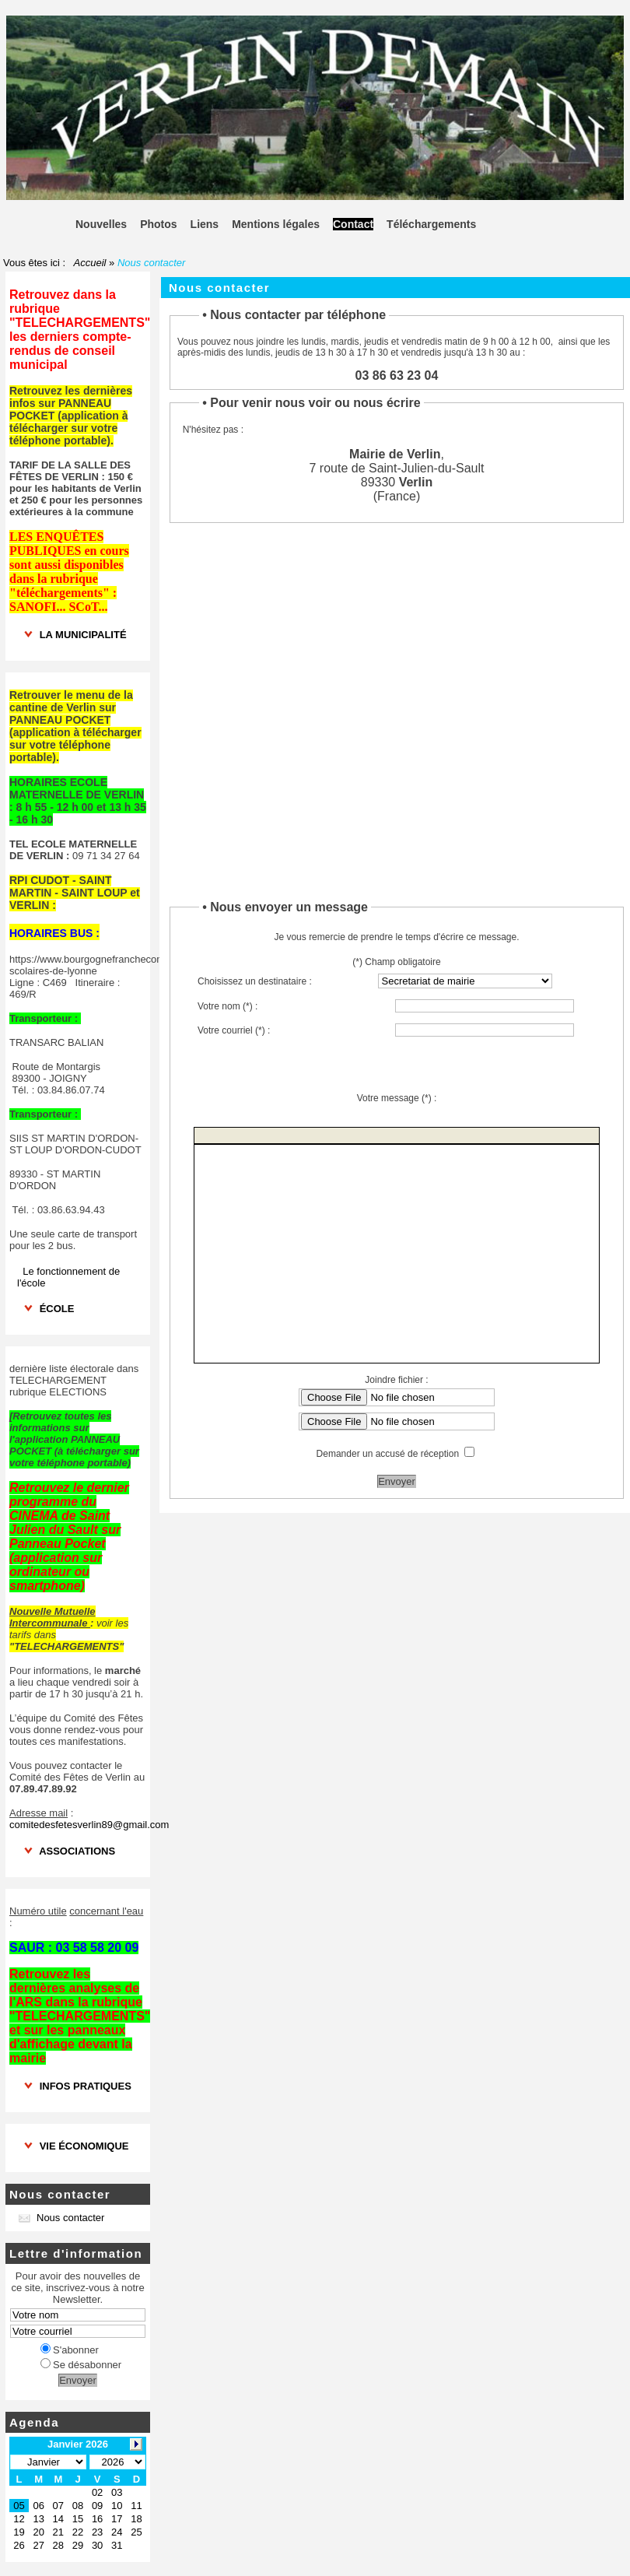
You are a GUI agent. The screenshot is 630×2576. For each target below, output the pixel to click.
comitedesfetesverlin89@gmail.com (89, 1824)
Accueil (90, 262)
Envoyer (77, 2380)
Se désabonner (80, 2365)
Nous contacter (61, 2217)
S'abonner (69, 2350)
